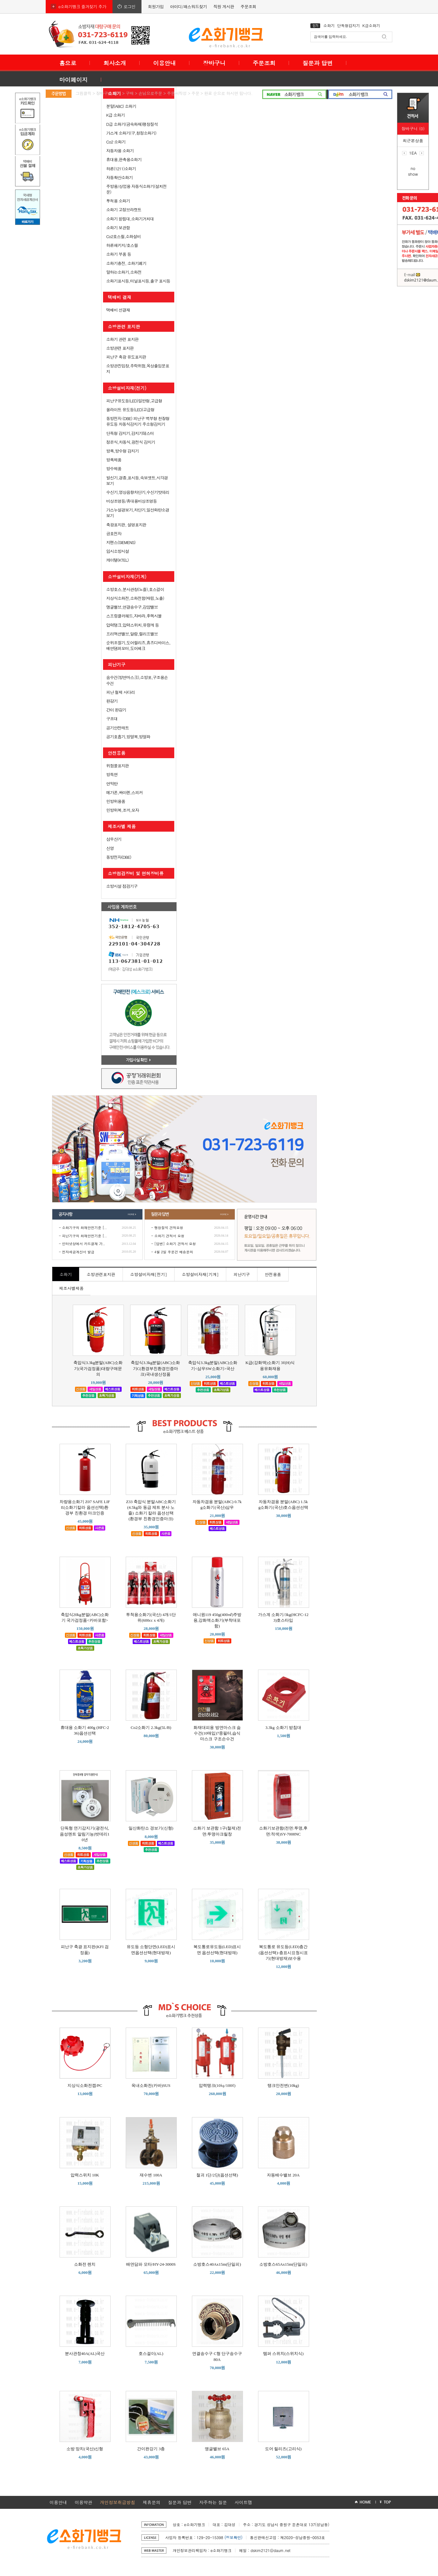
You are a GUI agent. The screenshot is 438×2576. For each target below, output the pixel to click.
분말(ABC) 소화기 (121, 106)
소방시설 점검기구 (121, 886)
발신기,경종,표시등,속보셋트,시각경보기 (137, 480)
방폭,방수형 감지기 (122, 451)
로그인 (129, 6)
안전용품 (116, 753)
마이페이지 (73, 80)
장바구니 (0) (413, 129)
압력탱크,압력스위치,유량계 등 (132, 625)
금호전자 (113, 533)
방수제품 (113, 468)
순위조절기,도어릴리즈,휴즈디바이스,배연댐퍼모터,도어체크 (138, 645)
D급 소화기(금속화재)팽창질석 (132, 124)
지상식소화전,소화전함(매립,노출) (135, 598)
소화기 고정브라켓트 (123, 210)
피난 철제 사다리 (120, 692)
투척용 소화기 (118, 201)
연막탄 (112, 784)
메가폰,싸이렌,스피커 (124, 792)
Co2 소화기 (115, 142)
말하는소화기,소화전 (123, 272)
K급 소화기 (115, 115)
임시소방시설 (117, 551)
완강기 (112, 701)
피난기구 (116, 664)
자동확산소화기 (119, 177)
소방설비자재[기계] (200, 1274)
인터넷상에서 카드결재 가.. (83, 1243)
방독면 (112, 774)
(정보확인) (233, 2537)
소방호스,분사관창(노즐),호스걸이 (135, 589)
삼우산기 (113, 839)
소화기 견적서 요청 (169, 1235)
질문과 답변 (318, 63)
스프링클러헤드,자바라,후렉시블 (134, 616)
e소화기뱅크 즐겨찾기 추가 (82, 6)
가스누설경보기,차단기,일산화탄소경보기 (137, 512)
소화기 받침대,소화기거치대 (130, 219)
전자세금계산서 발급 (78, 1252)
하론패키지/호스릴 (122, 245)
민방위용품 (115, 801)
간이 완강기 (116, 710)
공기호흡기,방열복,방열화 (128, 737)
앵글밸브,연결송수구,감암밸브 (132, 607)
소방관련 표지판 (124, 326)
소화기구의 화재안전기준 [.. (84, 1227)
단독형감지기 (348, 25)
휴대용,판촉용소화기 (123, 159)
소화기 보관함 (118, 228)
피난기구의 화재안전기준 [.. (84, 1235)
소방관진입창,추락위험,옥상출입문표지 (137, 368)
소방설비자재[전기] (148, 1274)
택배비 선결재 (118, 310)
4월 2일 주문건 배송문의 (173, 1252)
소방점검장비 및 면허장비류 (136, 873)
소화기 (329, 25)
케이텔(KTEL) (117, 560)
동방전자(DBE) (118, 857)
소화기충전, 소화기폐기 (126, 263)
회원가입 (156, 6)
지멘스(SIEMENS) (120, 542)
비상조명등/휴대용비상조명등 (131, 501)
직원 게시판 (223, 6)
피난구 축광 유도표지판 (126, 357)
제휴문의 (151, 2502)
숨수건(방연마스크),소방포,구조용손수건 (137, 680)
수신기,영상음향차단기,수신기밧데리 (137, 492)
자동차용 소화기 (120, 151)
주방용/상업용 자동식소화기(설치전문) (136, 189)
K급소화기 (371, 25)
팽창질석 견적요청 (168, 1227)
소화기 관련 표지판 (122, 339)
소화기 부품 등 (118, 254)
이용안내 (164, 63)
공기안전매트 (117, 728)
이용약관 (83, 2502)
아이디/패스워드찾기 (188, 6)
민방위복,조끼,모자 (122, 810)
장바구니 (214, 63)
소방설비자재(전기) (127, 388)
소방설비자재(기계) (127, 576)
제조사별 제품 (122, 826)
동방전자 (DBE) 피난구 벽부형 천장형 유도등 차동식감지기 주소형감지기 (138, 421)
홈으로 (67, 63)
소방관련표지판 (101, 1274)
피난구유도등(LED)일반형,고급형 (134, 401)
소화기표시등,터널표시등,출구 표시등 (138, 281)
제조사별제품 (71, 1288)
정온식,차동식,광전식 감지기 (130, 442)
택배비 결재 (119, 297)
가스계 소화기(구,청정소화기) (131, 133)
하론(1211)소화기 (121, 169)
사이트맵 (243, 2502)
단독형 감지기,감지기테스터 (130, 433)
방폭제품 (113, 460)
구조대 (112, 719)
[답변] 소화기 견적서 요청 (175, 1243)
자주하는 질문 (213, 2502)
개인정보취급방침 (117, 2502)
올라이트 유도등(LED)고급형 (130, 410)
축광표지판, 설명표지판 (126, 525)
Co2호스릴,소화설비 (123, 236)
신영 (110, 848)
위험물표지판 (117, 766)
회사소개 (114, 63)
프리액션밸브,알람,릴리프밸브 (132, 634)
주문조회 (248, 6)
